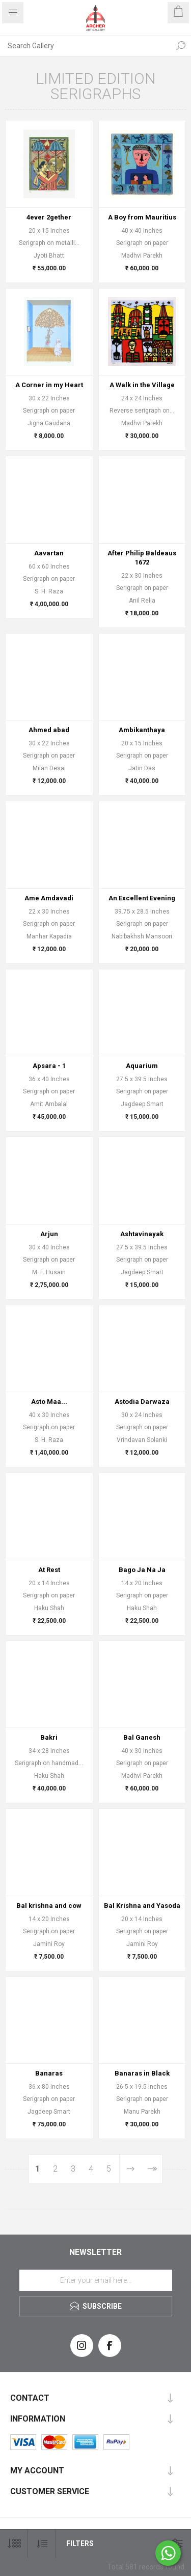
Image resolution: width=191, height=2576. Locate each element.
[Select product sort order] (42, 2544)
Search (181, 46)
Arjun (49, 1234)
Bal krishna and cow (48, 1905)
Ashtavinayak (141, 1234)
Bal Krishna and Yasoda (142, 1905)
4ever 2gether (48, 217)
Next (130, 2169)
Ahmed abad (49, 730)
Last (151, 2169)
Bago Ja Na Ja (142, 1570)
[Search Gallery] (85, 46)
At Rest (49, 1570)
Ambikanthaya (142, 730)
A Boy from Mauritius (142, 217)
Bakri (49, 1737)
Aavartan (49, 553)
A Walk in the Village (142, 385)
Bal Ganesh (141, 1737)
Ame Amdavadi (48, 898)
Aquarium (142, 1066)
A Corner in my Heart (49, 385)
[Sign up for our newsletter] (95, 2280)
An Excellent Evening (141, 898)
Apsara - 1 (49, 1066)
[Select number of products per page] (14, 2544)
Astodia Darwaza (142, 1401)
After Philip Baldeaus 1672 (141, 557)
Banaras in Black (142, 2073)
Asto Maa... (49, 1401)
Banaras (49, 2073)
